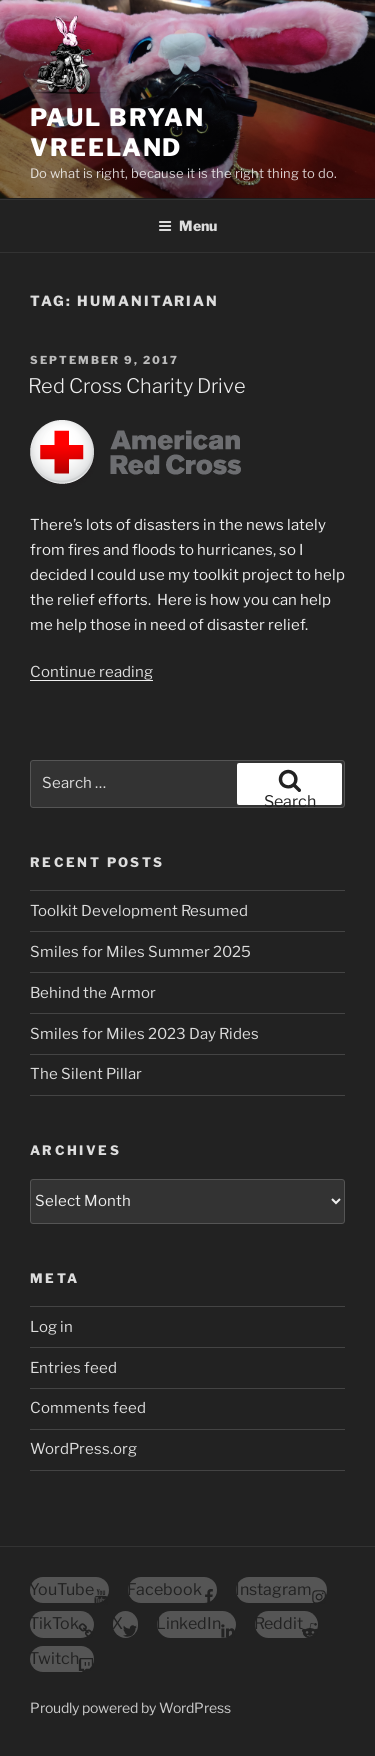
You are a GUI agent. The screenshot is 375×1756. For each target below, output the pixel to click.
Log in (51, 1327)
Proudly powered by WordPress (130, 1707)
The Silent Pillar (86, 1074)
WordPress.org (83, 1449)
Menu (187, 225)
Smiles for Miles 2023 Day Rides (144, 1034)
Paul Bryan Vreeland (117, 132)
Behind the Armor (93, 993)
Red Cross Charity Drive (137, 386)
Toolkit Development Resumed (139, 911)
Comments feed (88, 1408)
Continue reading (91, 672)
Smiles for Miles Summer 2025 (140, 952)
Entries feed (73, 1368)
